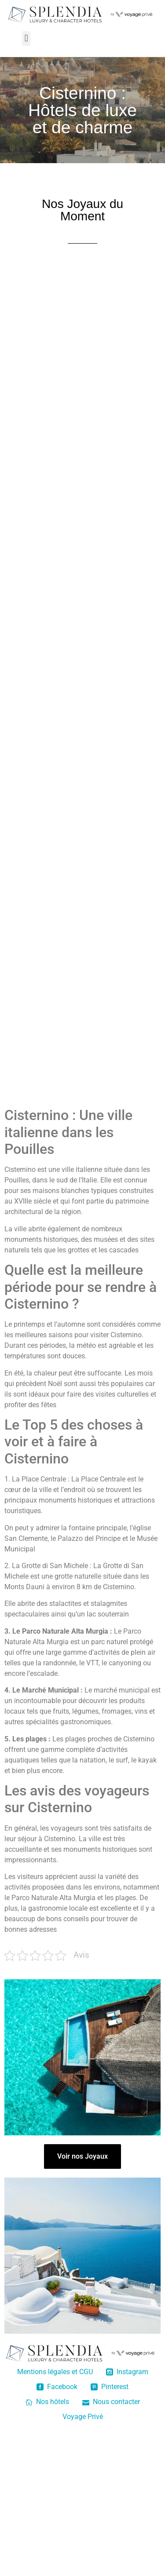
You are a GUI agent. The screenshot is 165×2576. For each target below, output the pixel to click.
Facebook (57, 2387)
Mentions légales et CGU (55, 2372)
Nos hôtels (47, 2401)
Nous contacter (111, 2401)
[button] (26, 38)
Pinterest (109, 2387)
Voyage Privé (82, 2416)
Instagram (127, 2372)
